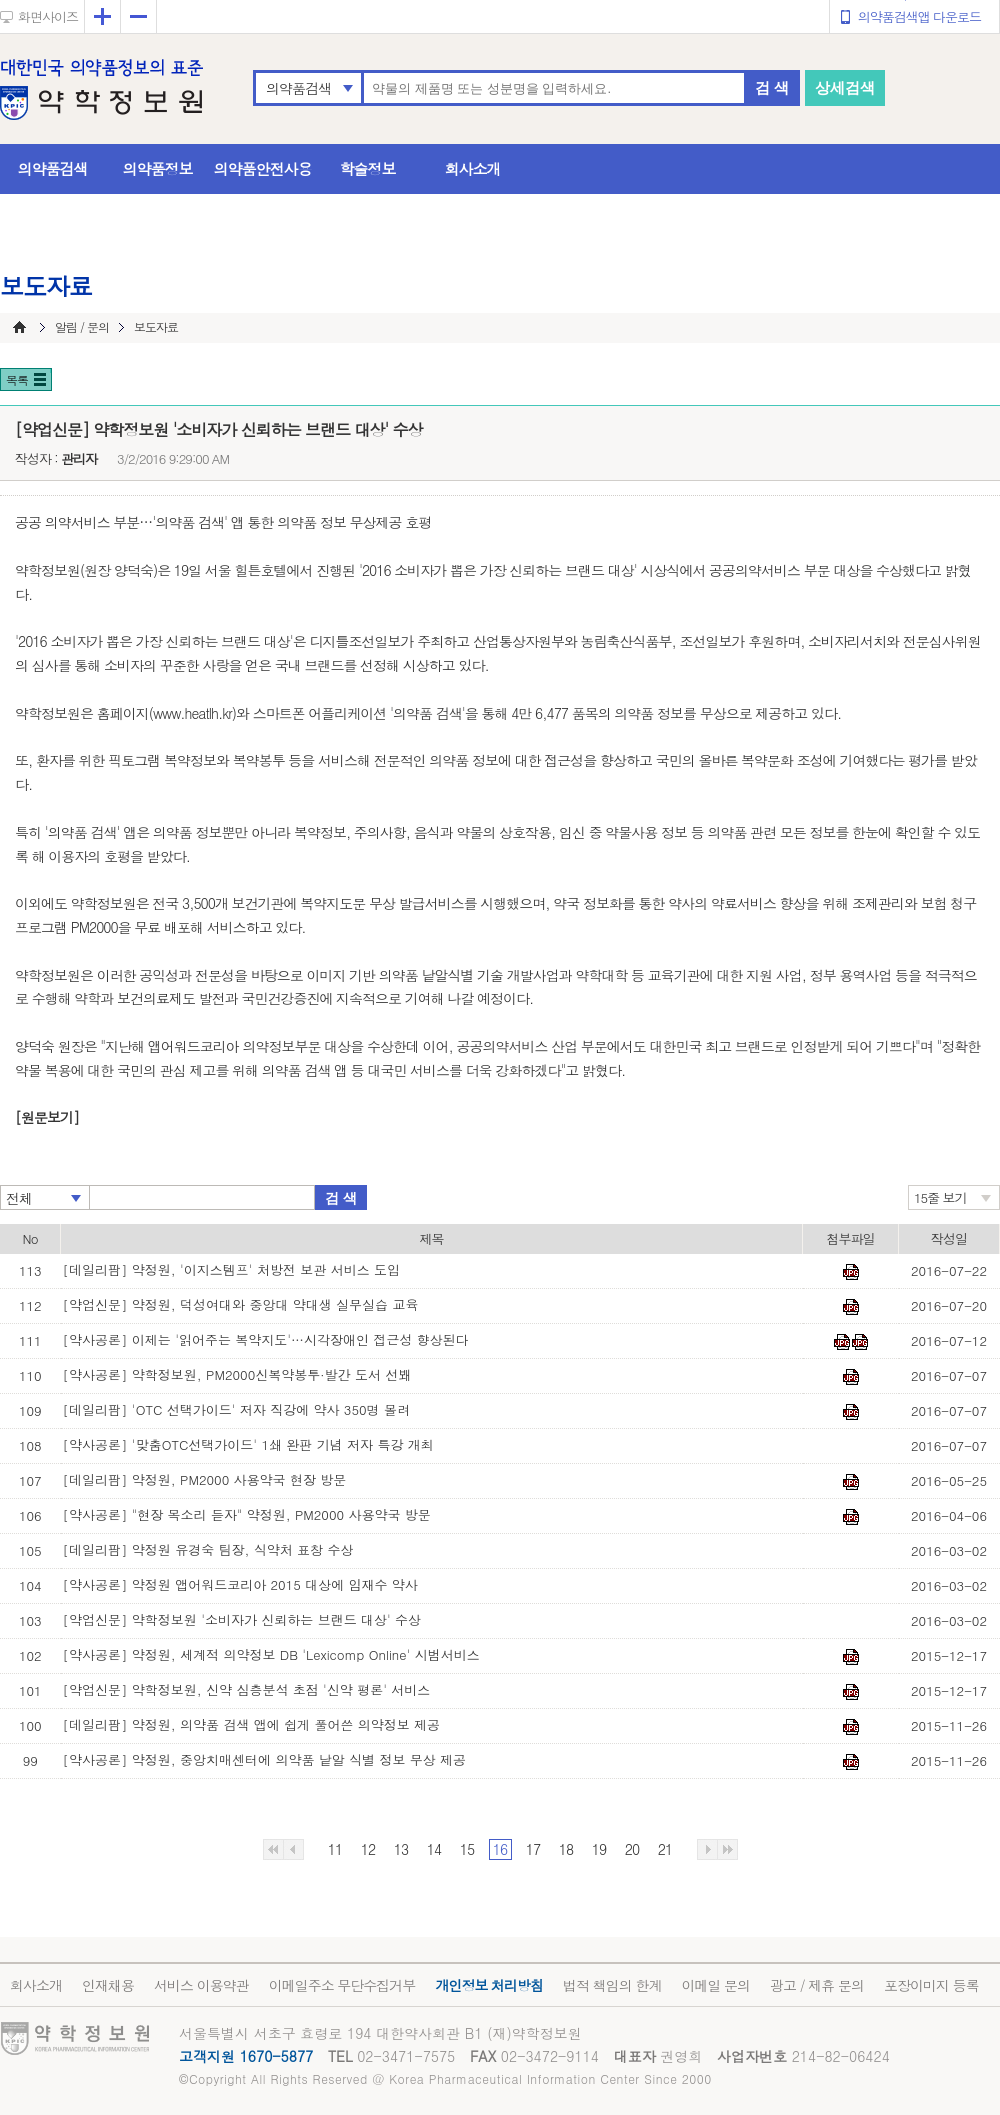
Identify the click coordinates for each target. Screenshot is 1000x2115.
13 (401, 1849)
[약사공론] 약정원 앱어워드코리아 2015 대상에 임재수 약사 (240, 1584)
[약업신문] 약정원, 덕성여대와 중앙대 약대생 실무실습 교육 (241, 1304)
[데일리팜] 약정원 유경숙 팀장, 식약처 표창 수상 (208, 1549)
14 (434, 1849)
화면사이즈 (48, 16)
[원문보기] (47, 1117)
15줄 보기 (940, 1197)
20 (632, 1849)
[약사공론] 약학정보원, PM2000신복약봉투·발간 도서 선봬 (237, 1374)
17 (533, 1849)
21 (665, 1849)
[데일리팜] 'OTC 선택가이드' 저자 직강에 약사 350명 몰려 (236, 1409)
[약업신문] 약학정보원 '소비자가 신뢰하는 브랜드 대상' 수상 (242, 1619)
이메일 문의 (715, 1985)
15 (467, 1849)
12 (368, 1849)
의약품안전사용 (263, 168)
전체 (19, 1198)
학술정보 (368, 168)
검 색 (772, 87)
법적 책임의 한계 (612, 1985)
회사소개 (473, 168)
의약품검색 (298, 88)
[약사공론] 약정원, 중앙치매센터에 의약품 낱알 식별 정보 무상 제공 (265, 1759)
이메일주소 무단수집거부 (342, 1985)
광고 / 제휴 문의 (817, 1985)
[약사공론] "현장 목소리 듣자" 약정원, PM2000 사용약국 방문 (247, 1514)
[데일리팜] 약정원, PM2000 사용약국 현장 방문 (205, 1479)
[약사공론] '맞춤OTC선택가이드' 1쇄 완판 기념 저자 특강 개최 (248, 1444)
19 (599, 1849)
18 (566, 1849)
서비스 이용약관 (201, 1985)
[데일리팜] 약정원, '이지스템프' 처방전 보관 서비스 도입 (232, 1269)
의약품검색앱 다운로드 (919, 16)
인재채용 (108, 1985)
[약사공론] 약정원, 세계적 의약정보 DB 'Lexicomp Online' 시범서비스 (271, 1654)
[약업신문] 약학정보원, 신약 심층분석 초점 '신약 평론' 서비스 (247, 1689)
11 (335, 1849)
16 (500, 1849)
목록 (17, 379)
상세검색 (845, 87)
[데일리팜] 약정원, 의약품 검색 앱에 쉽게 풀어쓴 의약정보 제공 (252, 1724)
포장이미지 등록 (931, 1985)
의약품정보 (158, 168)
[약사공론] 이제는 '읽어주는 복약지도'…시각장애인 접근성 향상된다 (266, 1339)
